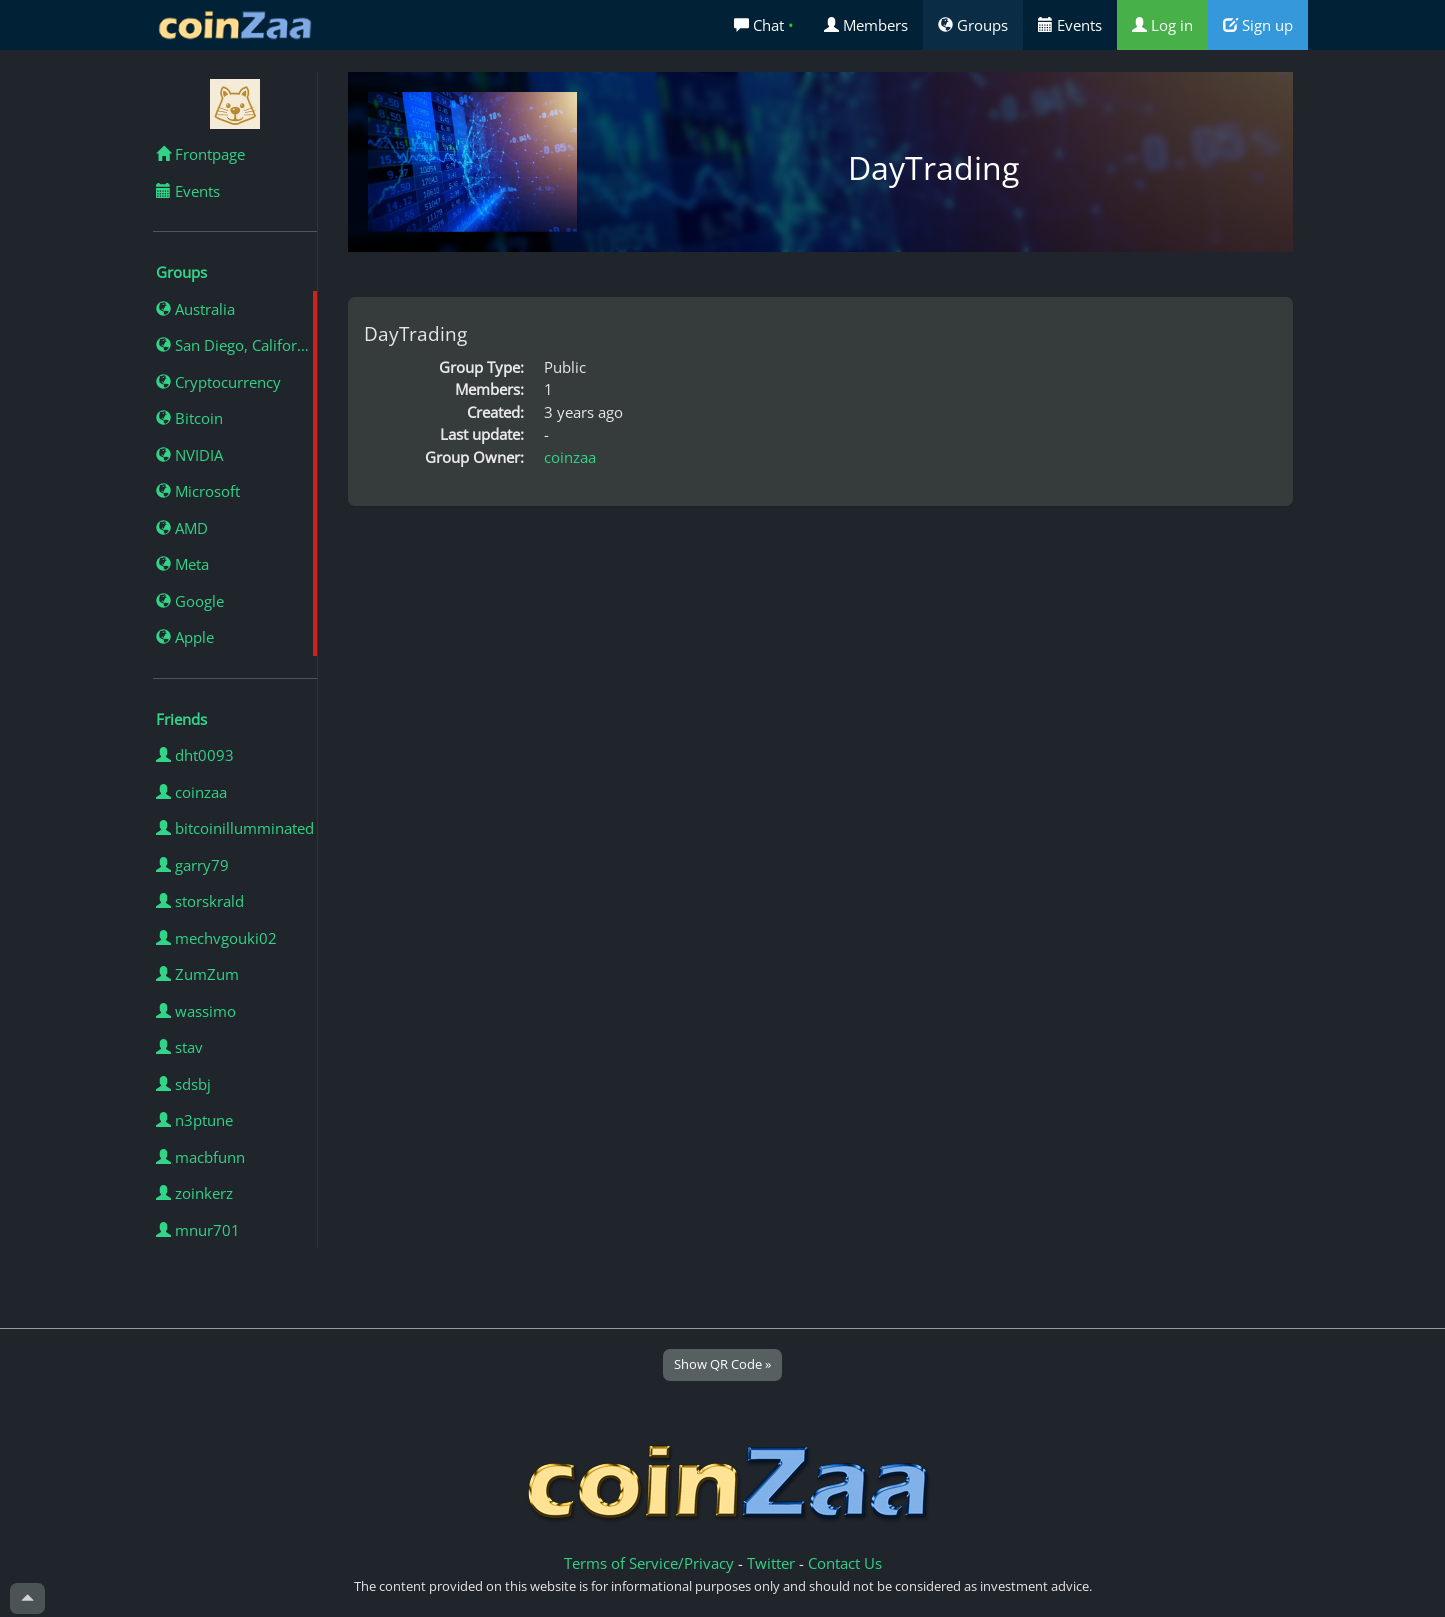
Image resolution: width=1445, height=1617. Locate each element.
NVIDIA (189, 455)
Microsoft (198, 491)
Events (1070, 25)
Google (190, 601)
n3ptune (194, 1120)
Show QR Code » (722, 1364)
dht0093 (195, 755)
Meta (182, 564)
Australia (195, 309)
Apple (185, 637)
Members (866, 25)
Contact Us (845, 1563)
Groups (973, 25)
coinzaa (191, 792)
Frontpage (200, 154)
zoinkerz (194, 1193)
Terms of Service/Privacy (649, 1563)
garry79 (192, 865)
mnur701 (198, 1230)
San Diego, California (236, 345)
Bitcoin (189, 418)
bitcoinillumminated (235, 828)
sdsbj (183, 1084)
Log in (1162, 25)
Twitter (771, 1563)
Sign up (1258, 25)
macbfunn (200, 1157)
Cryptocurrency (218, 382)
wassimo (196, 1011)
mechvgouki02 (216, 938)
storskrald (200, 901)
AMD (182, 528)
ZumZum (197, 974)
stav (179, 1047)
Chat (764, 25)
